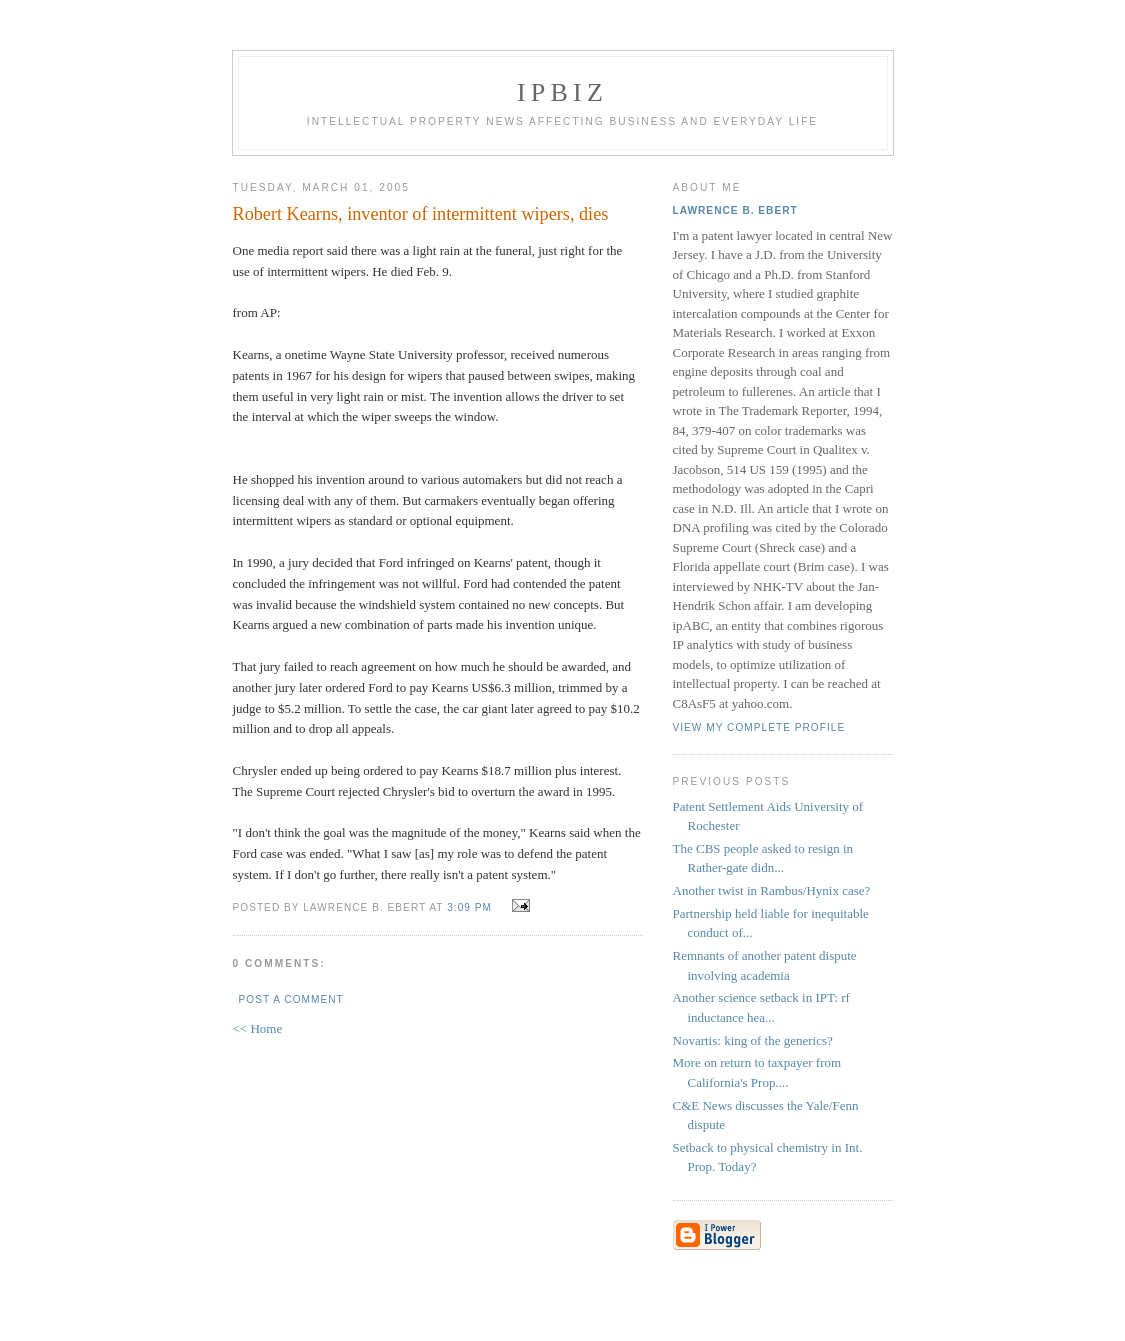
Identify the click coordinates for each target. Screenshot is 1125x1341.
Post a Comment (291, 999)
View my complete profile (759, 727)
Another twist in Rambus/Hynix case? (772, 890)
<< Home (258, 1028)
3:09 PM (469, 907)
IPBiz (562, 92)
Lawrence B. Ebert (735, 210)
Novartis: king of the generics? (753, 1040)
